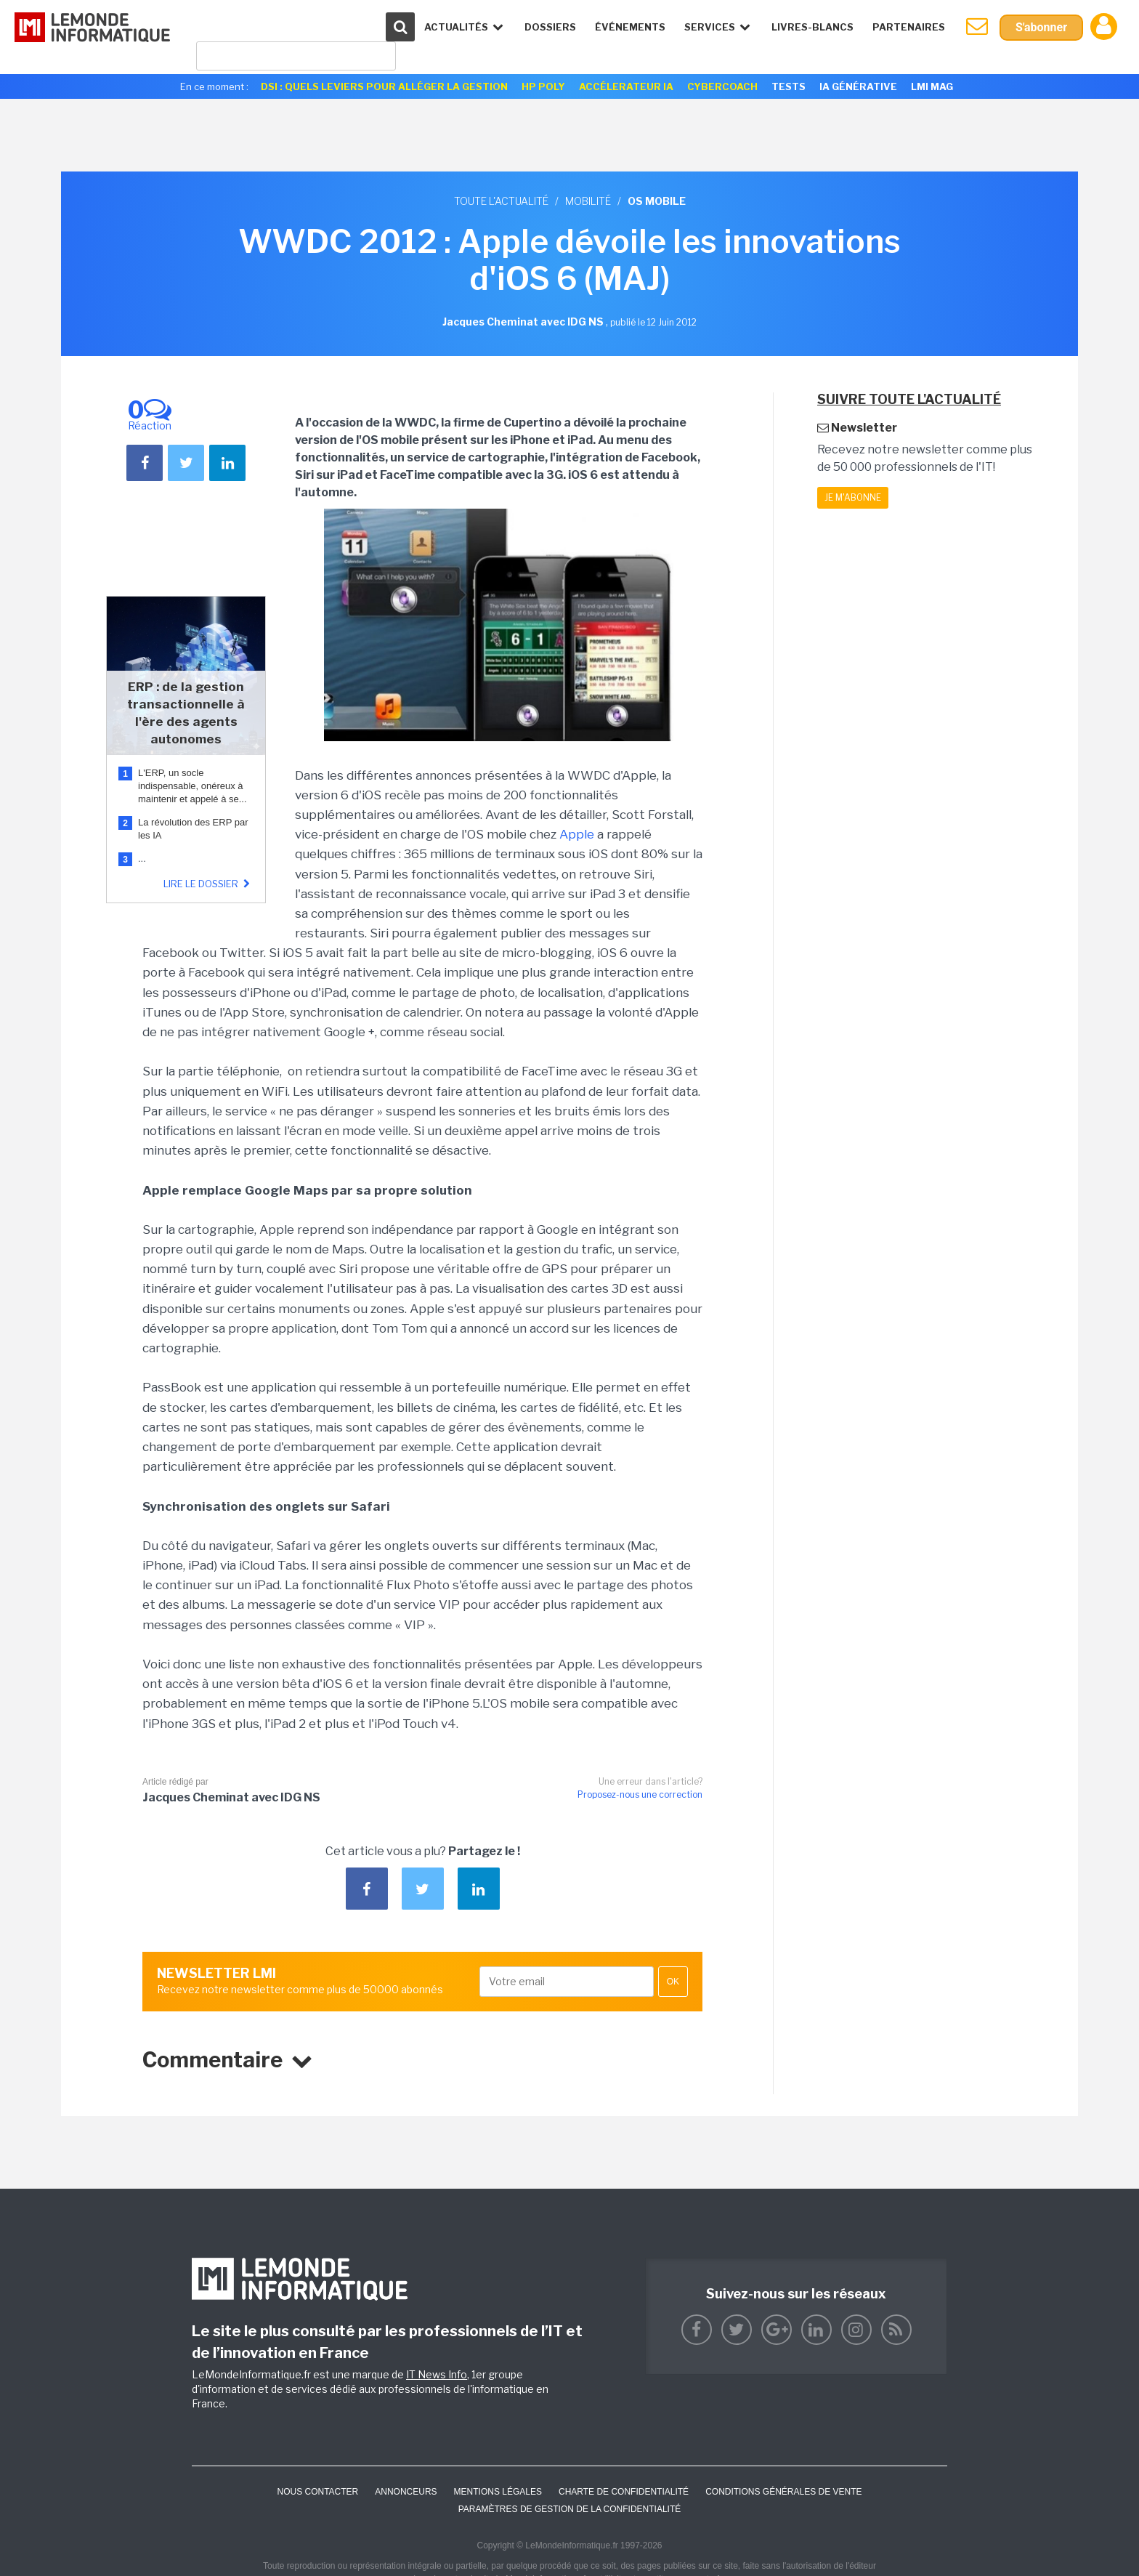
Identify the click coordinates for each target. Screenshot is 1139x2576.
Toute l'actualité (501, 201)
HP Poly (543, 86)
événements (630, 27)
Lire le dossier (208, 883)
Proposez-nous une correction (639, 1794)
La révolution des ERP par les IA (193, 829)
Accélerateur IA (626, 86)
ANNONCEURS (406, 2492)
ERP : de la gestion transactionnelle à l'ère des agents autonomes (186, 712)
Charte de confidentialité (624, 2492)
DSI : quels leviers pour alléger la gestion (384, 86)
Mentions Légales (498, 2492)
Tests (788, 86)
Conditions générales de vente (783, 2492)
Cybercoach (722, 86)
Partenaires (908, 27)
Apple (576, 834)
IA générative (858, 86)
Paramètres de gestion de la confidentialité (569, 2509)
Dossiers (550, 27)
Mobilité (588, 201)
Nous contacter (317, 2492)
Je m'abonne (852, 497)
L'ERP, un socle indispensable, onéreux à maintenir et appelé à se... (192, 785)
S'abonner (1041, 27)
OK (673, 1982)
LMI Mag (932, 86)
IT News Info (436, 2374)
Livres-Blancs (812, 27)
